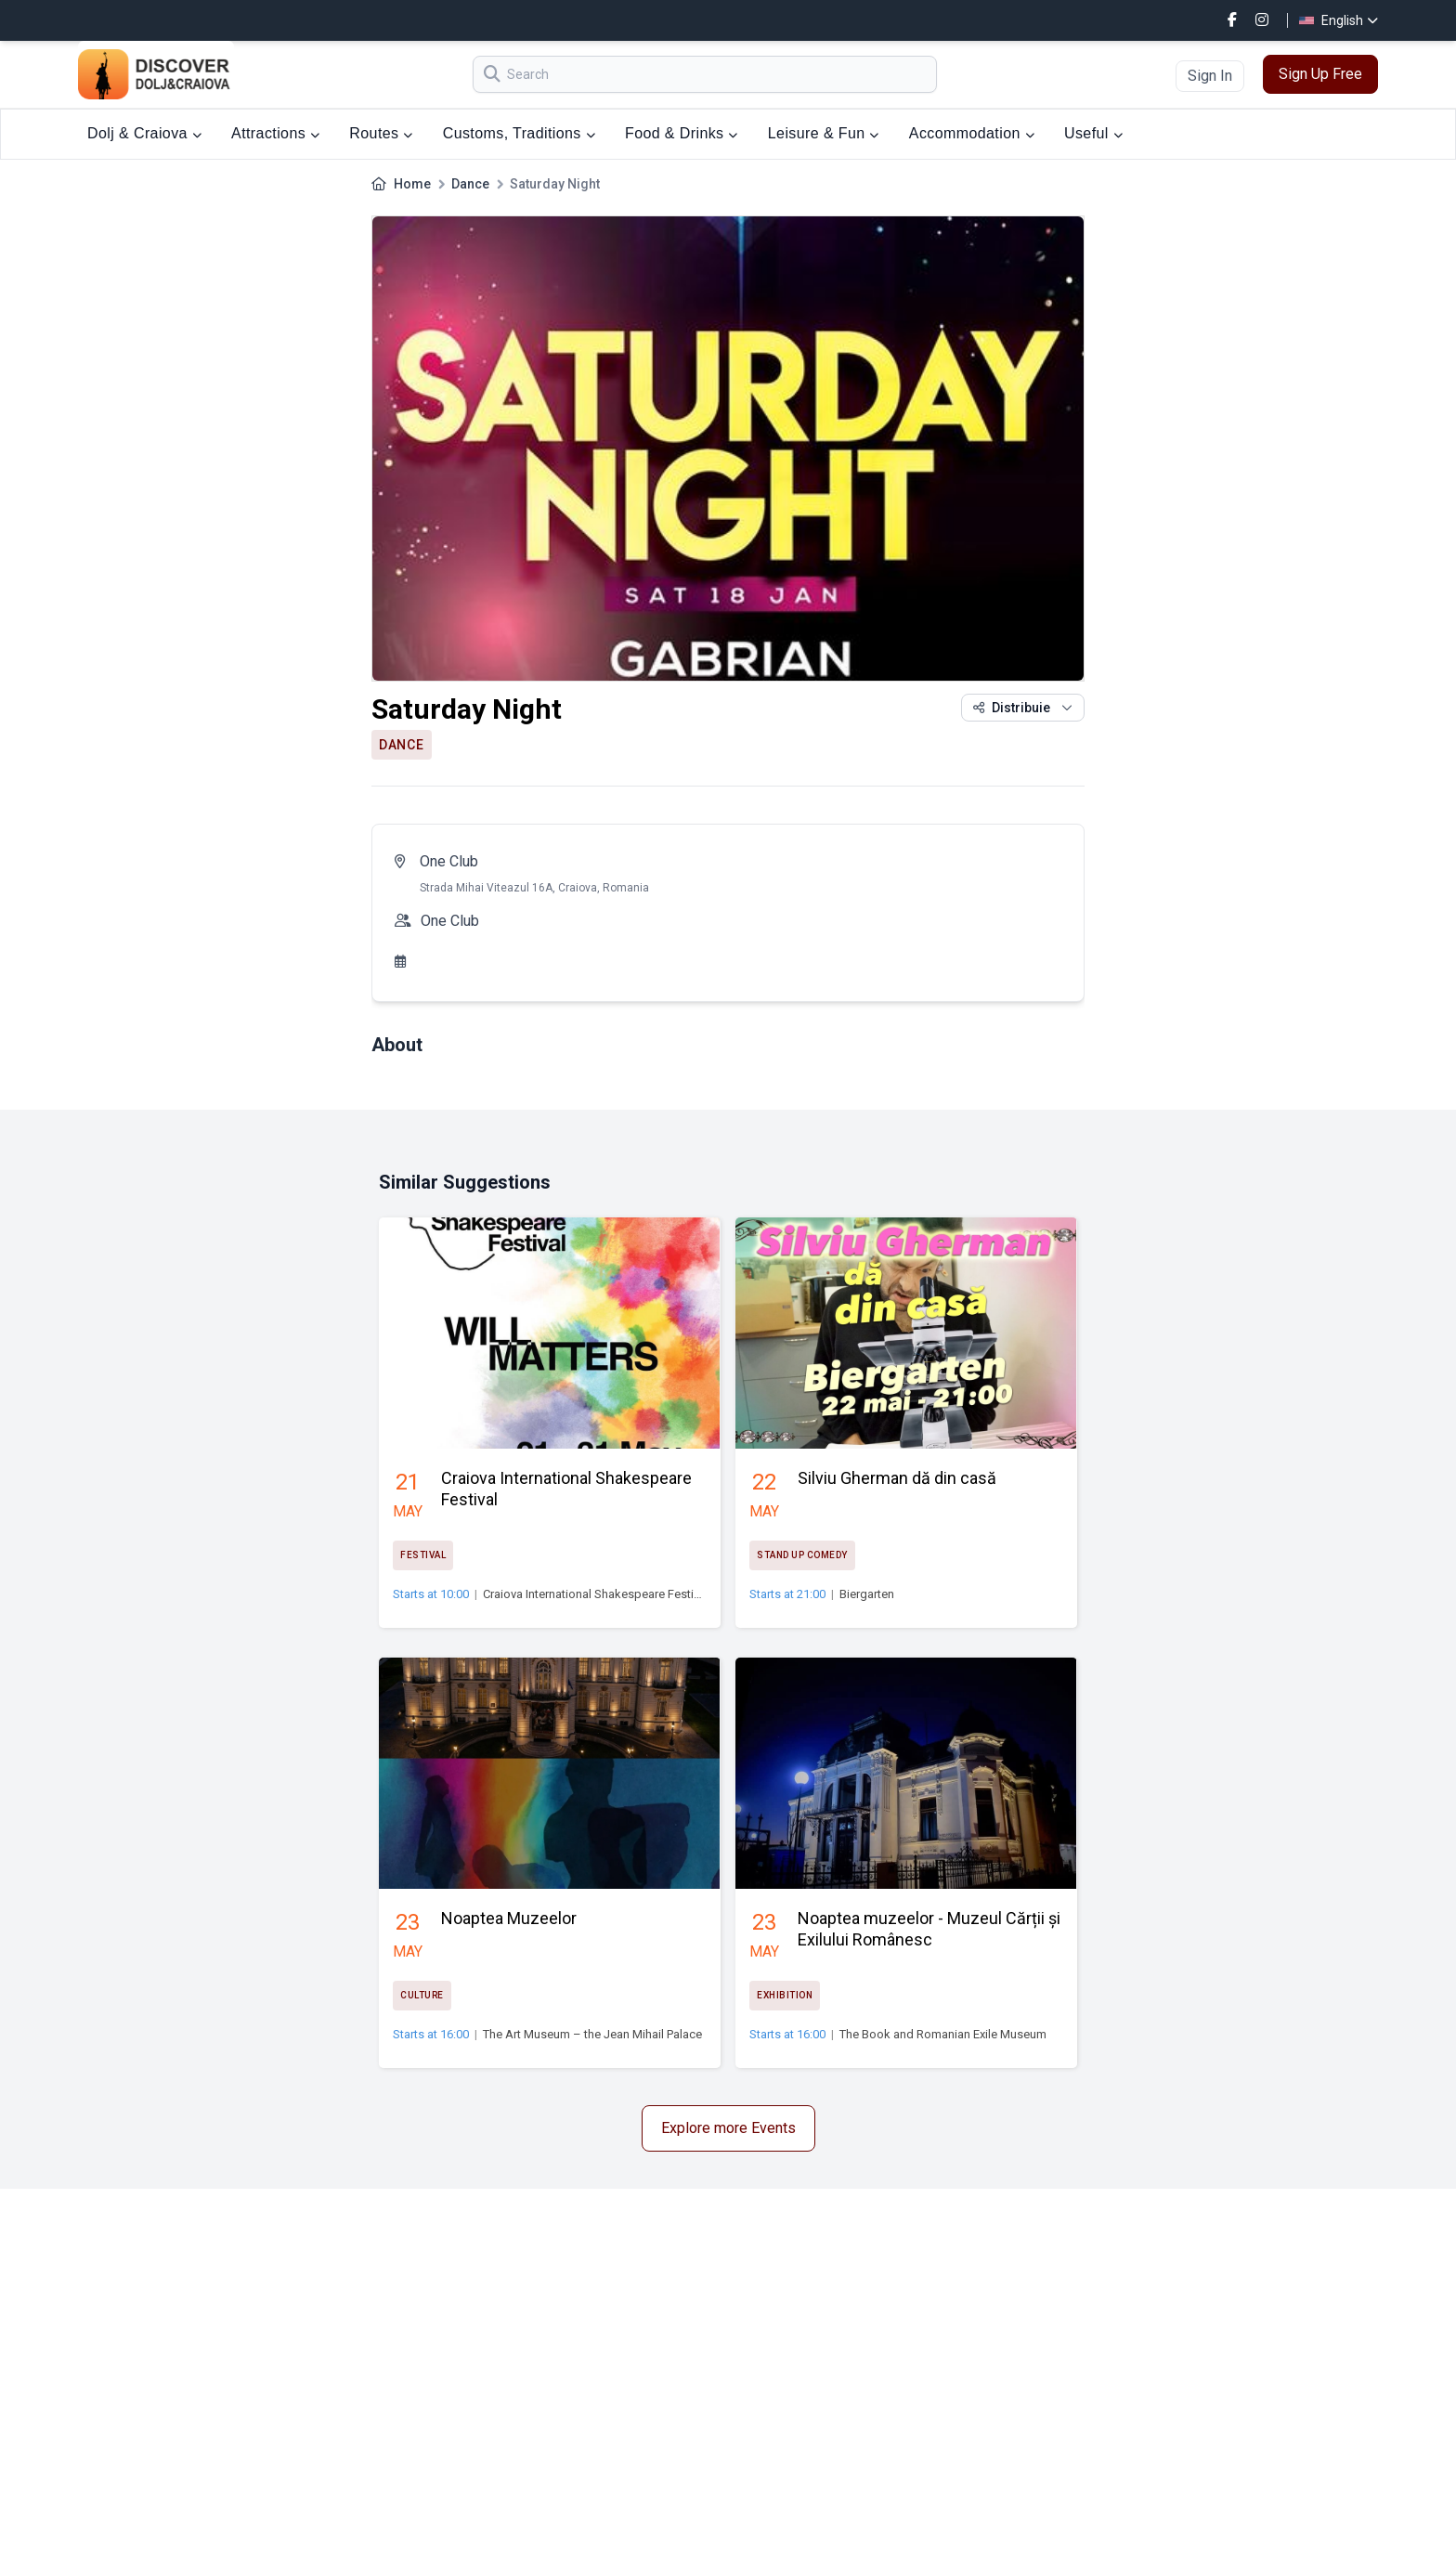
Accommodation (971, 133)
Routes (380, 133)
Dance (470, 183)
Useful (1093, 133)
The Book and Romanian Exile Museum (942, 2034)
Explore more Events (728, 2128)
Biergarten (866, 1594)
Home (412, 183)
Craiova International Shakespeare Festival (595, 1594)
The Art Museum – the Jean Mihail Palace (592, 2034)
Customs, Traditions (519, 133)
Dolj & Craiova (144, 133)
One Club (449, 861)
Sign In (1210, 76)
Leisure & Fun (823, 133)
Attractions (275, 133)
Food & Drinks (681, 133)
